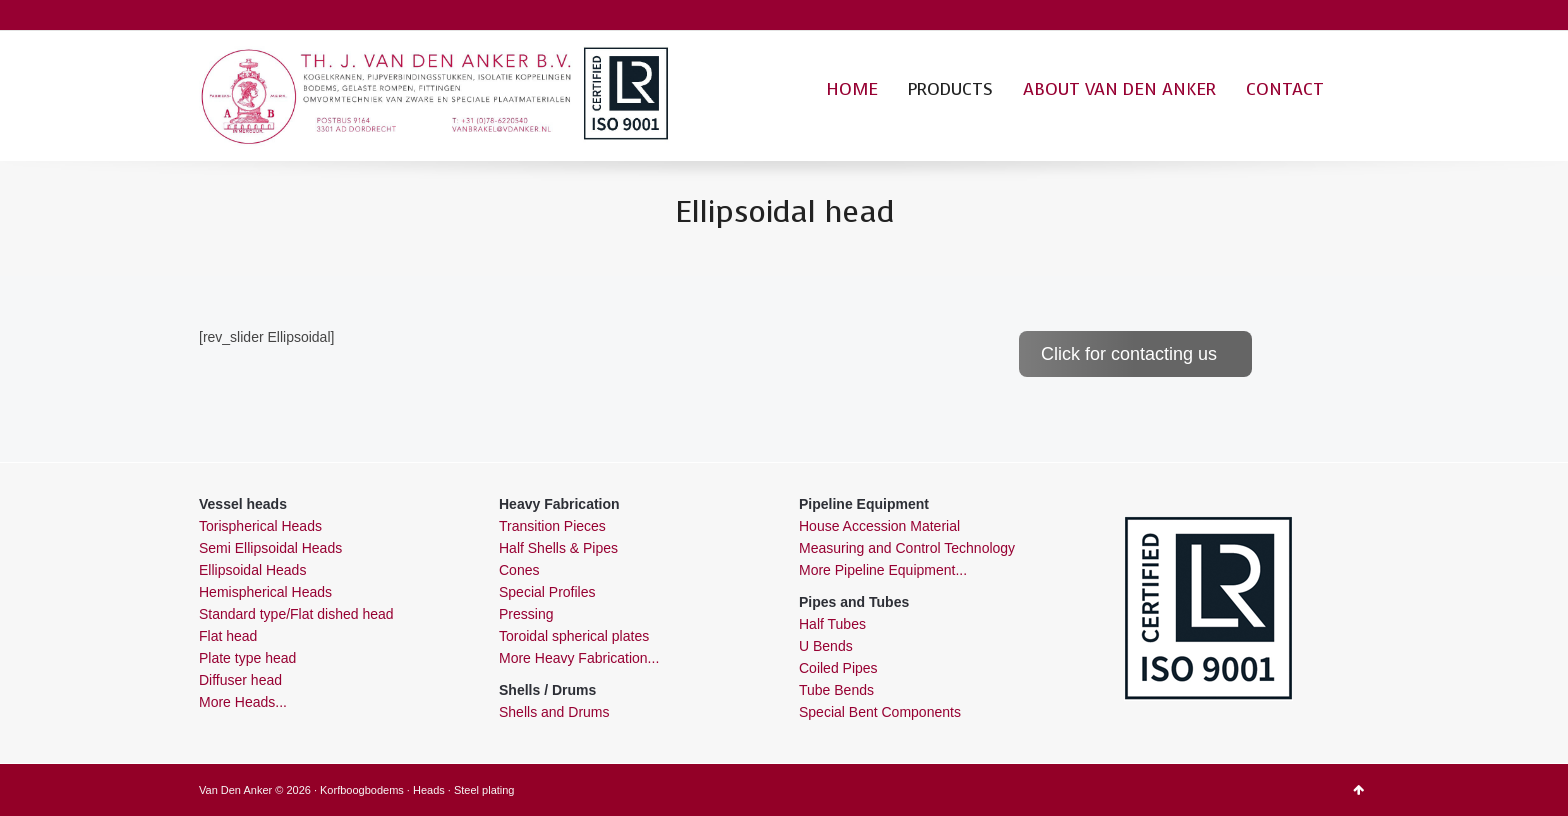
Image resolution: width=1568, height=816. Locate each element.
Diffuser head (240, 680)
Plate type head (247, 658)
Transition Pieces (552, 526)
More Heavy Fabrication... (579, 658)
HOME (852, 89)
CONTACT (1285, 89)
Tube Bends (836, 690)
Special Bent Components (880, 712)
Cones (519, 570)
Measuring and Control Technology (907, 548)
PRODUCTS (950, 89)
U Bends (826, 646)
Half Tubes (832, 624)
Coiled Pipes (838, 668)
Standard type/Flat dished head (296, 614)
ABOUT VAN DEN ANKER (1119, 89)
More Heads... (243, 702)
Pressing (526, 614)
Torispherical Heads (260, 526)
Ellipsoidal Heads (252, 570)
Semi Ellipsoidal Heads (270, 548)
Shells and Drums (554, 712)
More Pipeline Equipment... (883, 570)
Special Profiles (547, 592)
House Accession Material (879, 526)
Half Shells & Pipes (558, 548)
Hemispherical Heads (265, 592)
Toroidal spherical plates (574, 636)
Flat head (228, 636)
